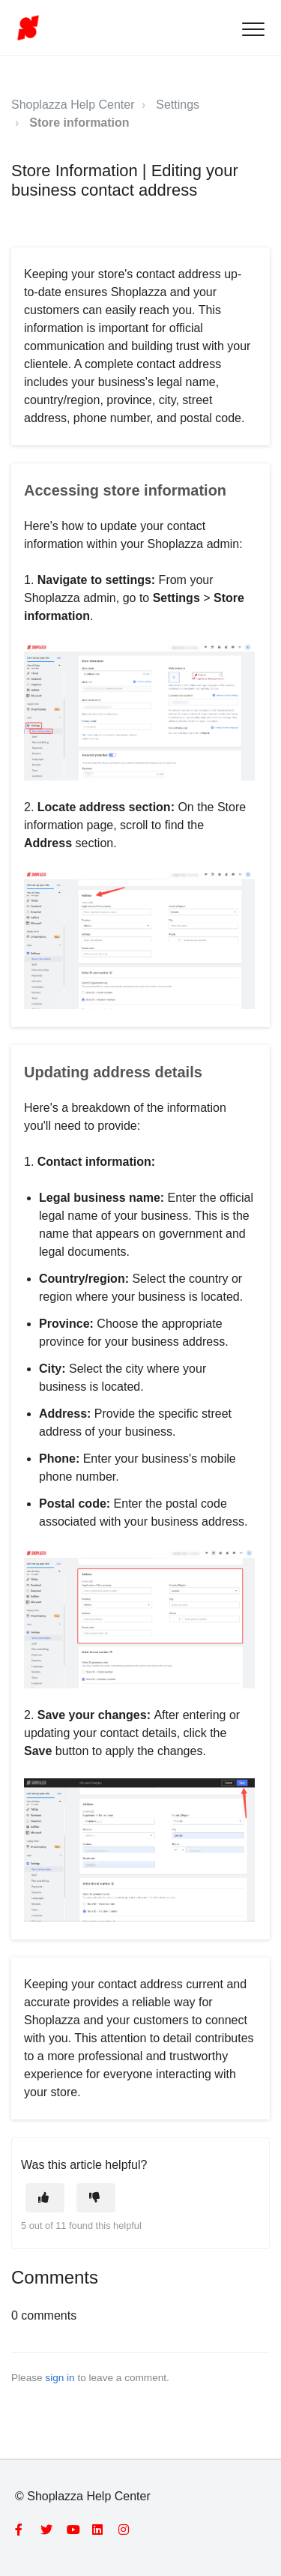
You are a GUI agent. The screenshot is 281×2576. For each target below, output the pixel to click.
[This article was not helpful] (95, 2197)
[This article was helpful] (44, 2197)
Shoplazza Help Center (73, 104)
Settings (177, 104)
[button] (253, 29)
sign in (59, 2377)
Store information (79, 122)
